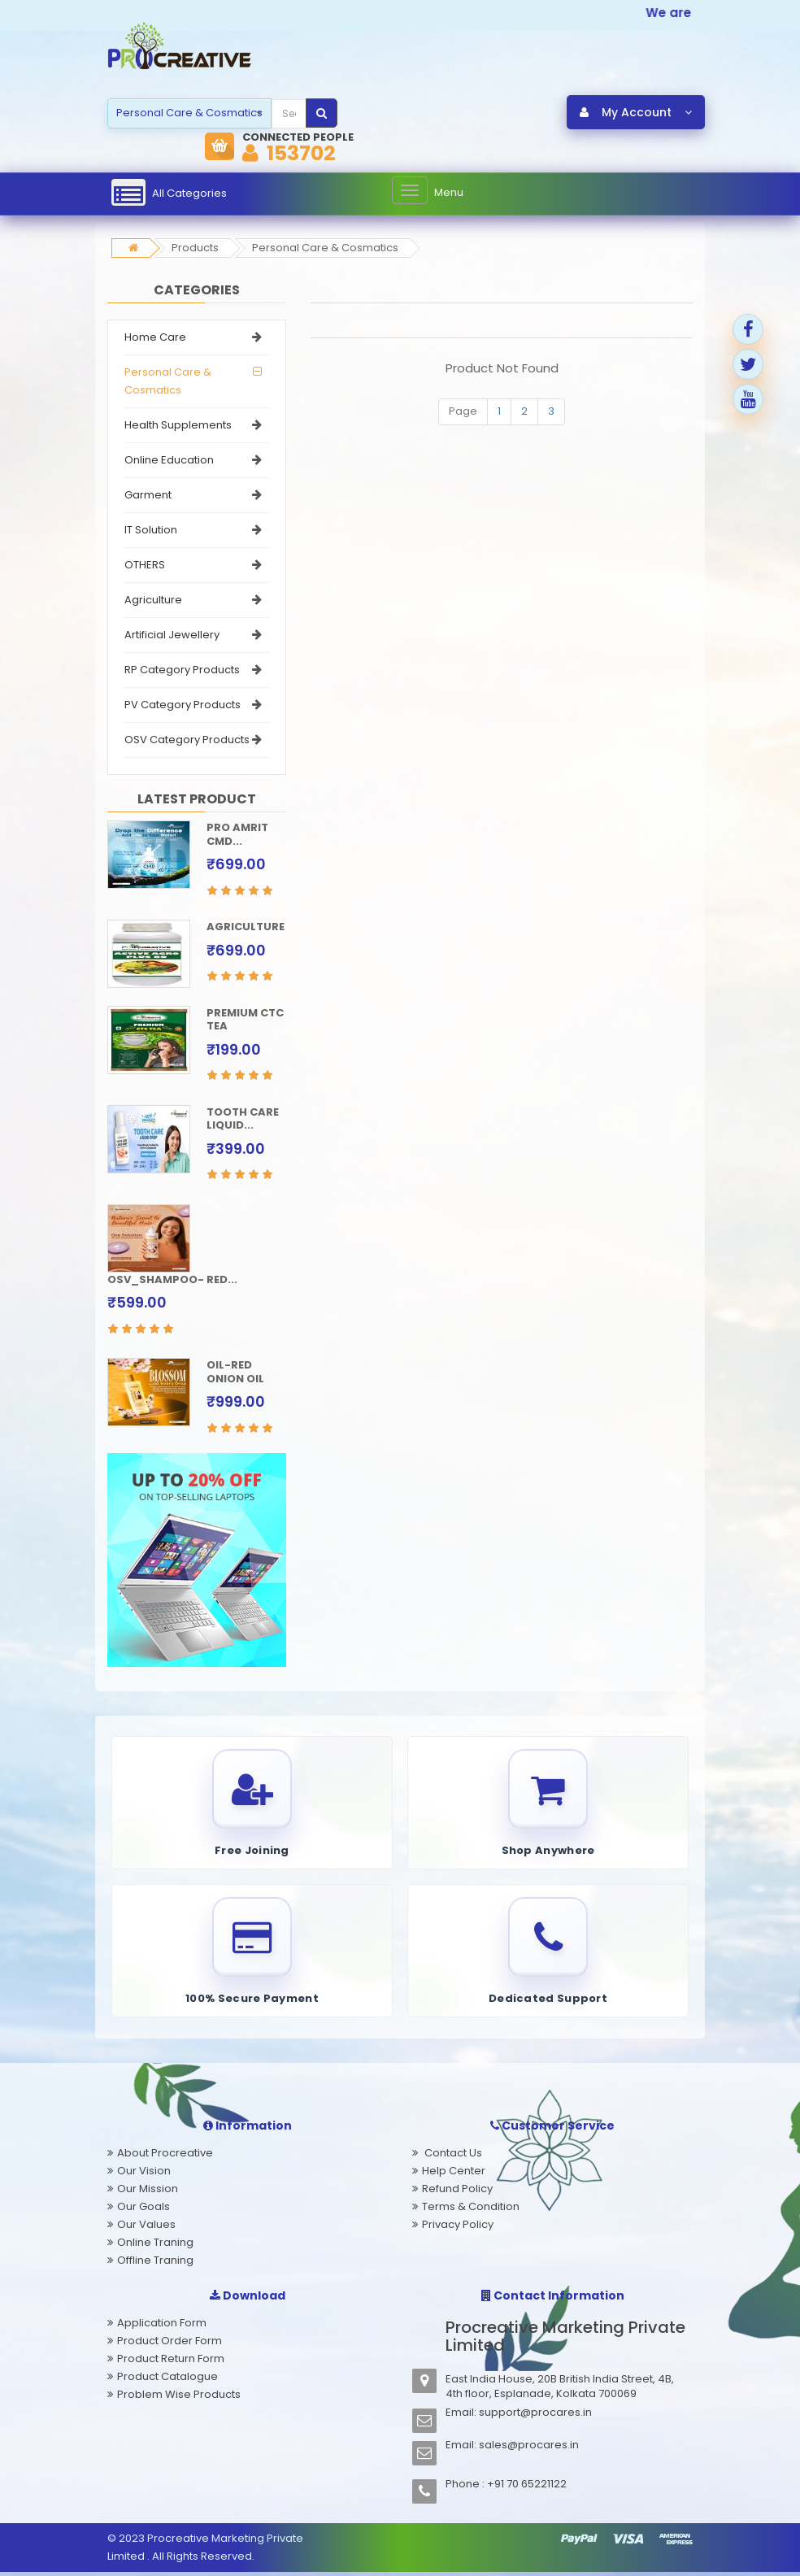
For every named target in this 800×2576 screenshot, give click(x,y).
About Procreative (165, 2157)
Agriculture (153, 601)
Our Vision (144, 2174)
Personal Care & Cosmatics (325, 249)
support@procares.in (535, 2416)
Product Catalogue (167, 2380)
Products (195, 249)
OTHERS (144, 566)
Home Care (155, 338)
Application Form (162, 2326)
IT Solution (150, 531)
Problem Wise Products (179, 2398)
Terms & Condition (471, 2210)
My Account (636, 113)
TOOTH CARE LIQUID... (243, 1119)
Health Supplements (178, 426)
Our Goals (143, 2210)
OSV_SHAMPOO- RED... (172, 1280)
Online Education (169, 461)
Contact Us (452, 2157)
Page (463, 412)
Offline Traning (155, 2264)
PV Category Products (182, 706)
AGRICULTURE (246, 928)
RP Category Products (182, 671)
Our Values (146, 2228)
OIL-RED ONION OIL (235, 1373)
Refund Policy (457, 2192)
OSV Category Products (187, 741)
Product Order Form (169, 2344)
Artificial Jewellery (172, 636)
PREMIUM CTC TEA (245, 1020)
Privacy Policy (457, 2228)
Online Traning (155, 2246)
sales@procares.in (529, 2448)
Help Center (453, 2174)
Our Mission (147, 2192)
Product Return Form (170, 2362)
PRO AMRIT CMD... (237, 836)
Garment (148, 496)
